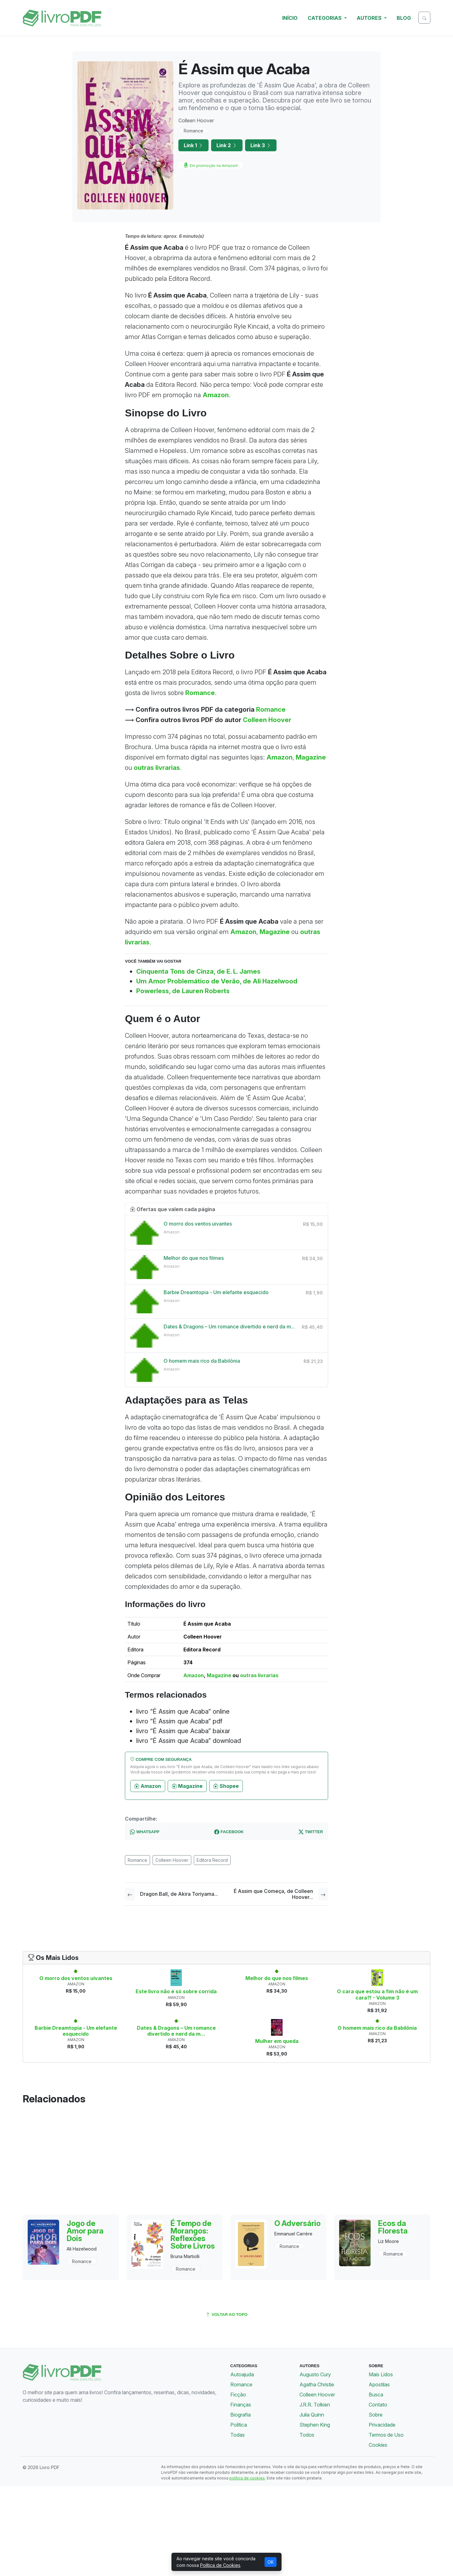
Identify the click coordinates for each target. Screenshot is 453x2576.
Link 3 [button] (260, 145)
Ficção (238, 2394)
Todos (306, 2435)
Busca (376, 2394)
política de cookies (247, 2478)
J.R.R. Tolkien (314, 2404)
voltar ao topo (226, 2314)
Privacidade (382, 2425)
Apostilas (379, 2384)
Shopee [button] (226, 1786)
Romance (193, 130)
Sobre (376, 2415)
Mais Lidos (381, 2374)
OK (270, 2562)
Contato (378, 2404)
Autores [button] (370, 18)
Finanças (240, 2404)
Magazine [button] (187, 1786)
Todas (237, 2435)
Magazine (311, 757)
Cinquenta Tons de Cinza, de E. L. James (198, 971)
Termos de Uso (386, 2435)
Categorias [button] (325, 18)
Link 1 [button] (193, 145)
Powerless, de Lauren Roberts (183, 991)
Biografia (240, 2415)
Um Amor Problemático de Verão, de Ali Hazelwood (216, 981)
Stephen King (314, 2425)
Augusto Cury (315, 2374)
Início (290, 18)
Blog (404, 18)
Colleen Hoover (267, 720)
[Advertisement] (226, 2160)
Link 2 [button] (226, 145)
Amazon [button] (147, 1786)
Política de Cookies (220, 2565)
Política (238, 2425)
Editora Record (212, 1860)
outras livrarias (157, 767)
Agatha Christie (316, 2384)
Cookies (378, 2445)
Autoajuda (242, 2374)
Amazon (216, 395)
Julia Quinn (311, 2415)
